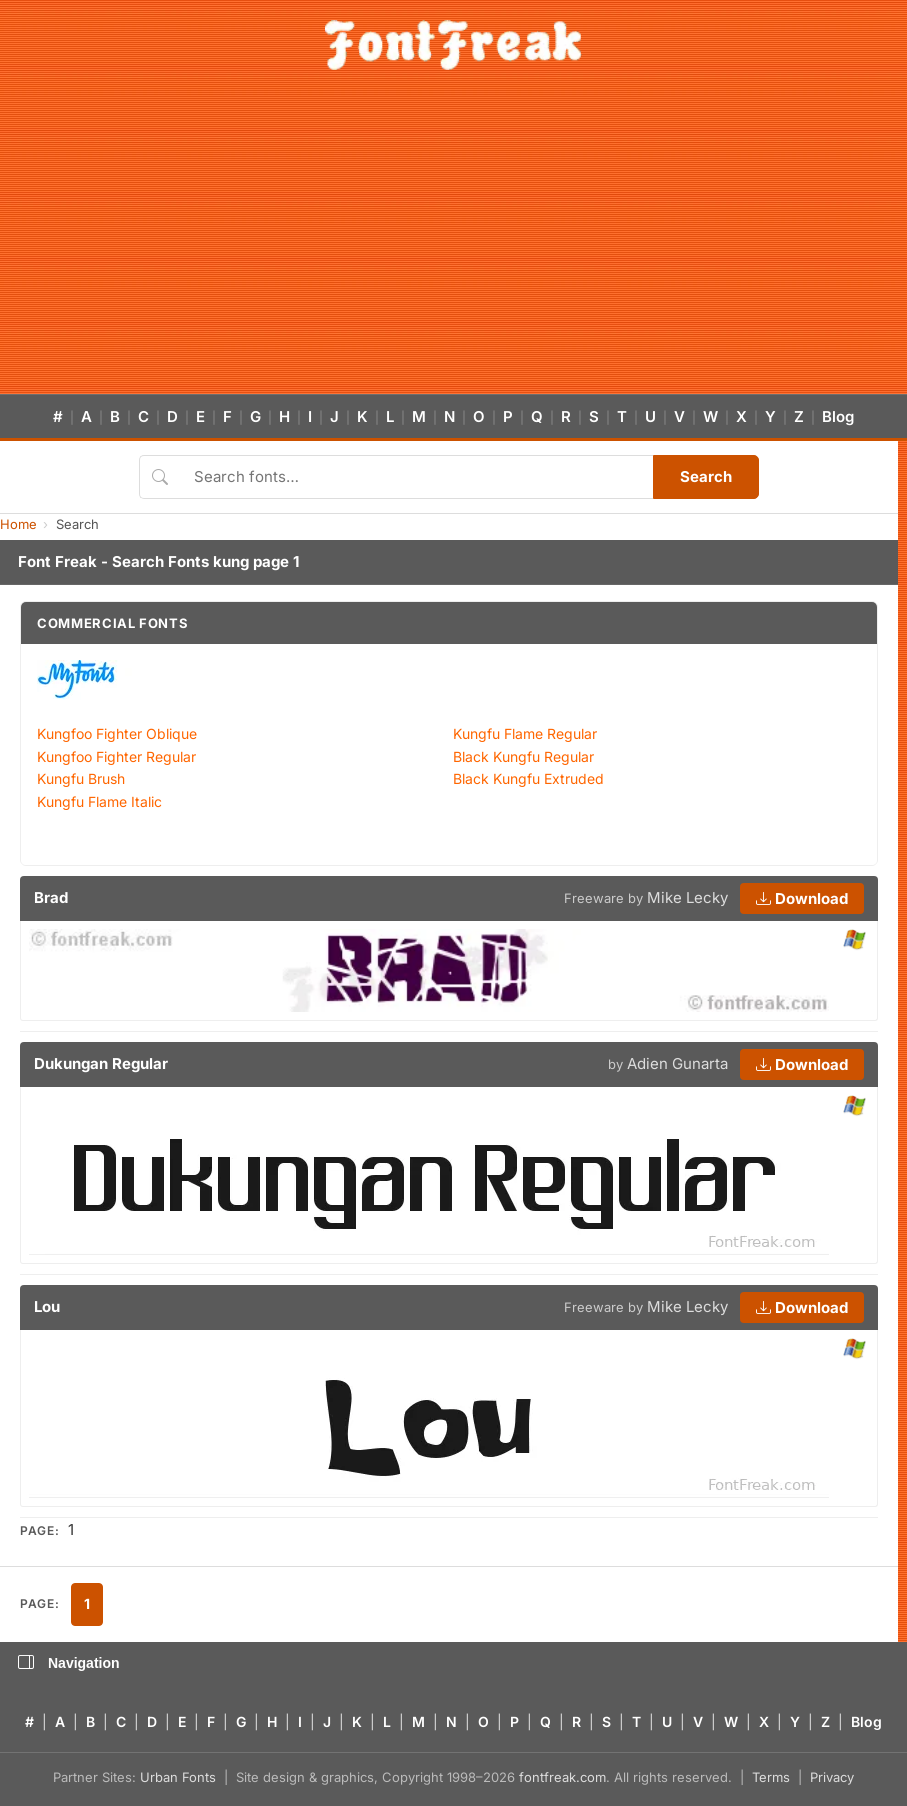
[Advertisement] (453, 244)
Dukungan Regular (101, 1063)
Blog (838, 416)
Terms (771, 1777)
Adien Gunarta (677, 1063)
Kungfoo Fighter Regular (116, 756)
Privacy (832, 1777)
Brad (51, 897)
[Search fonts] (416, 477)
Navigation (69, 1663)
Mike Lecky (687, 897)
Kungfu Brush (81, 778)
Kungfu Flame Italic (99, 801)
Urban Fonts (178, 1777)
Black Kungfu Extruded (528, 778)
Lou (47, 1306)
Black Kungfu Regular (523, 756)
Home (18, 524)
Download (802, 898)
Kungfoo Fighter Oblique (117, 733)
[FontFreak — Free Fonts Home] (453, 45)
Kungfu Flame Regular (525, 733)
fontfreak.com (562, 1777)
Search (706, 476)
